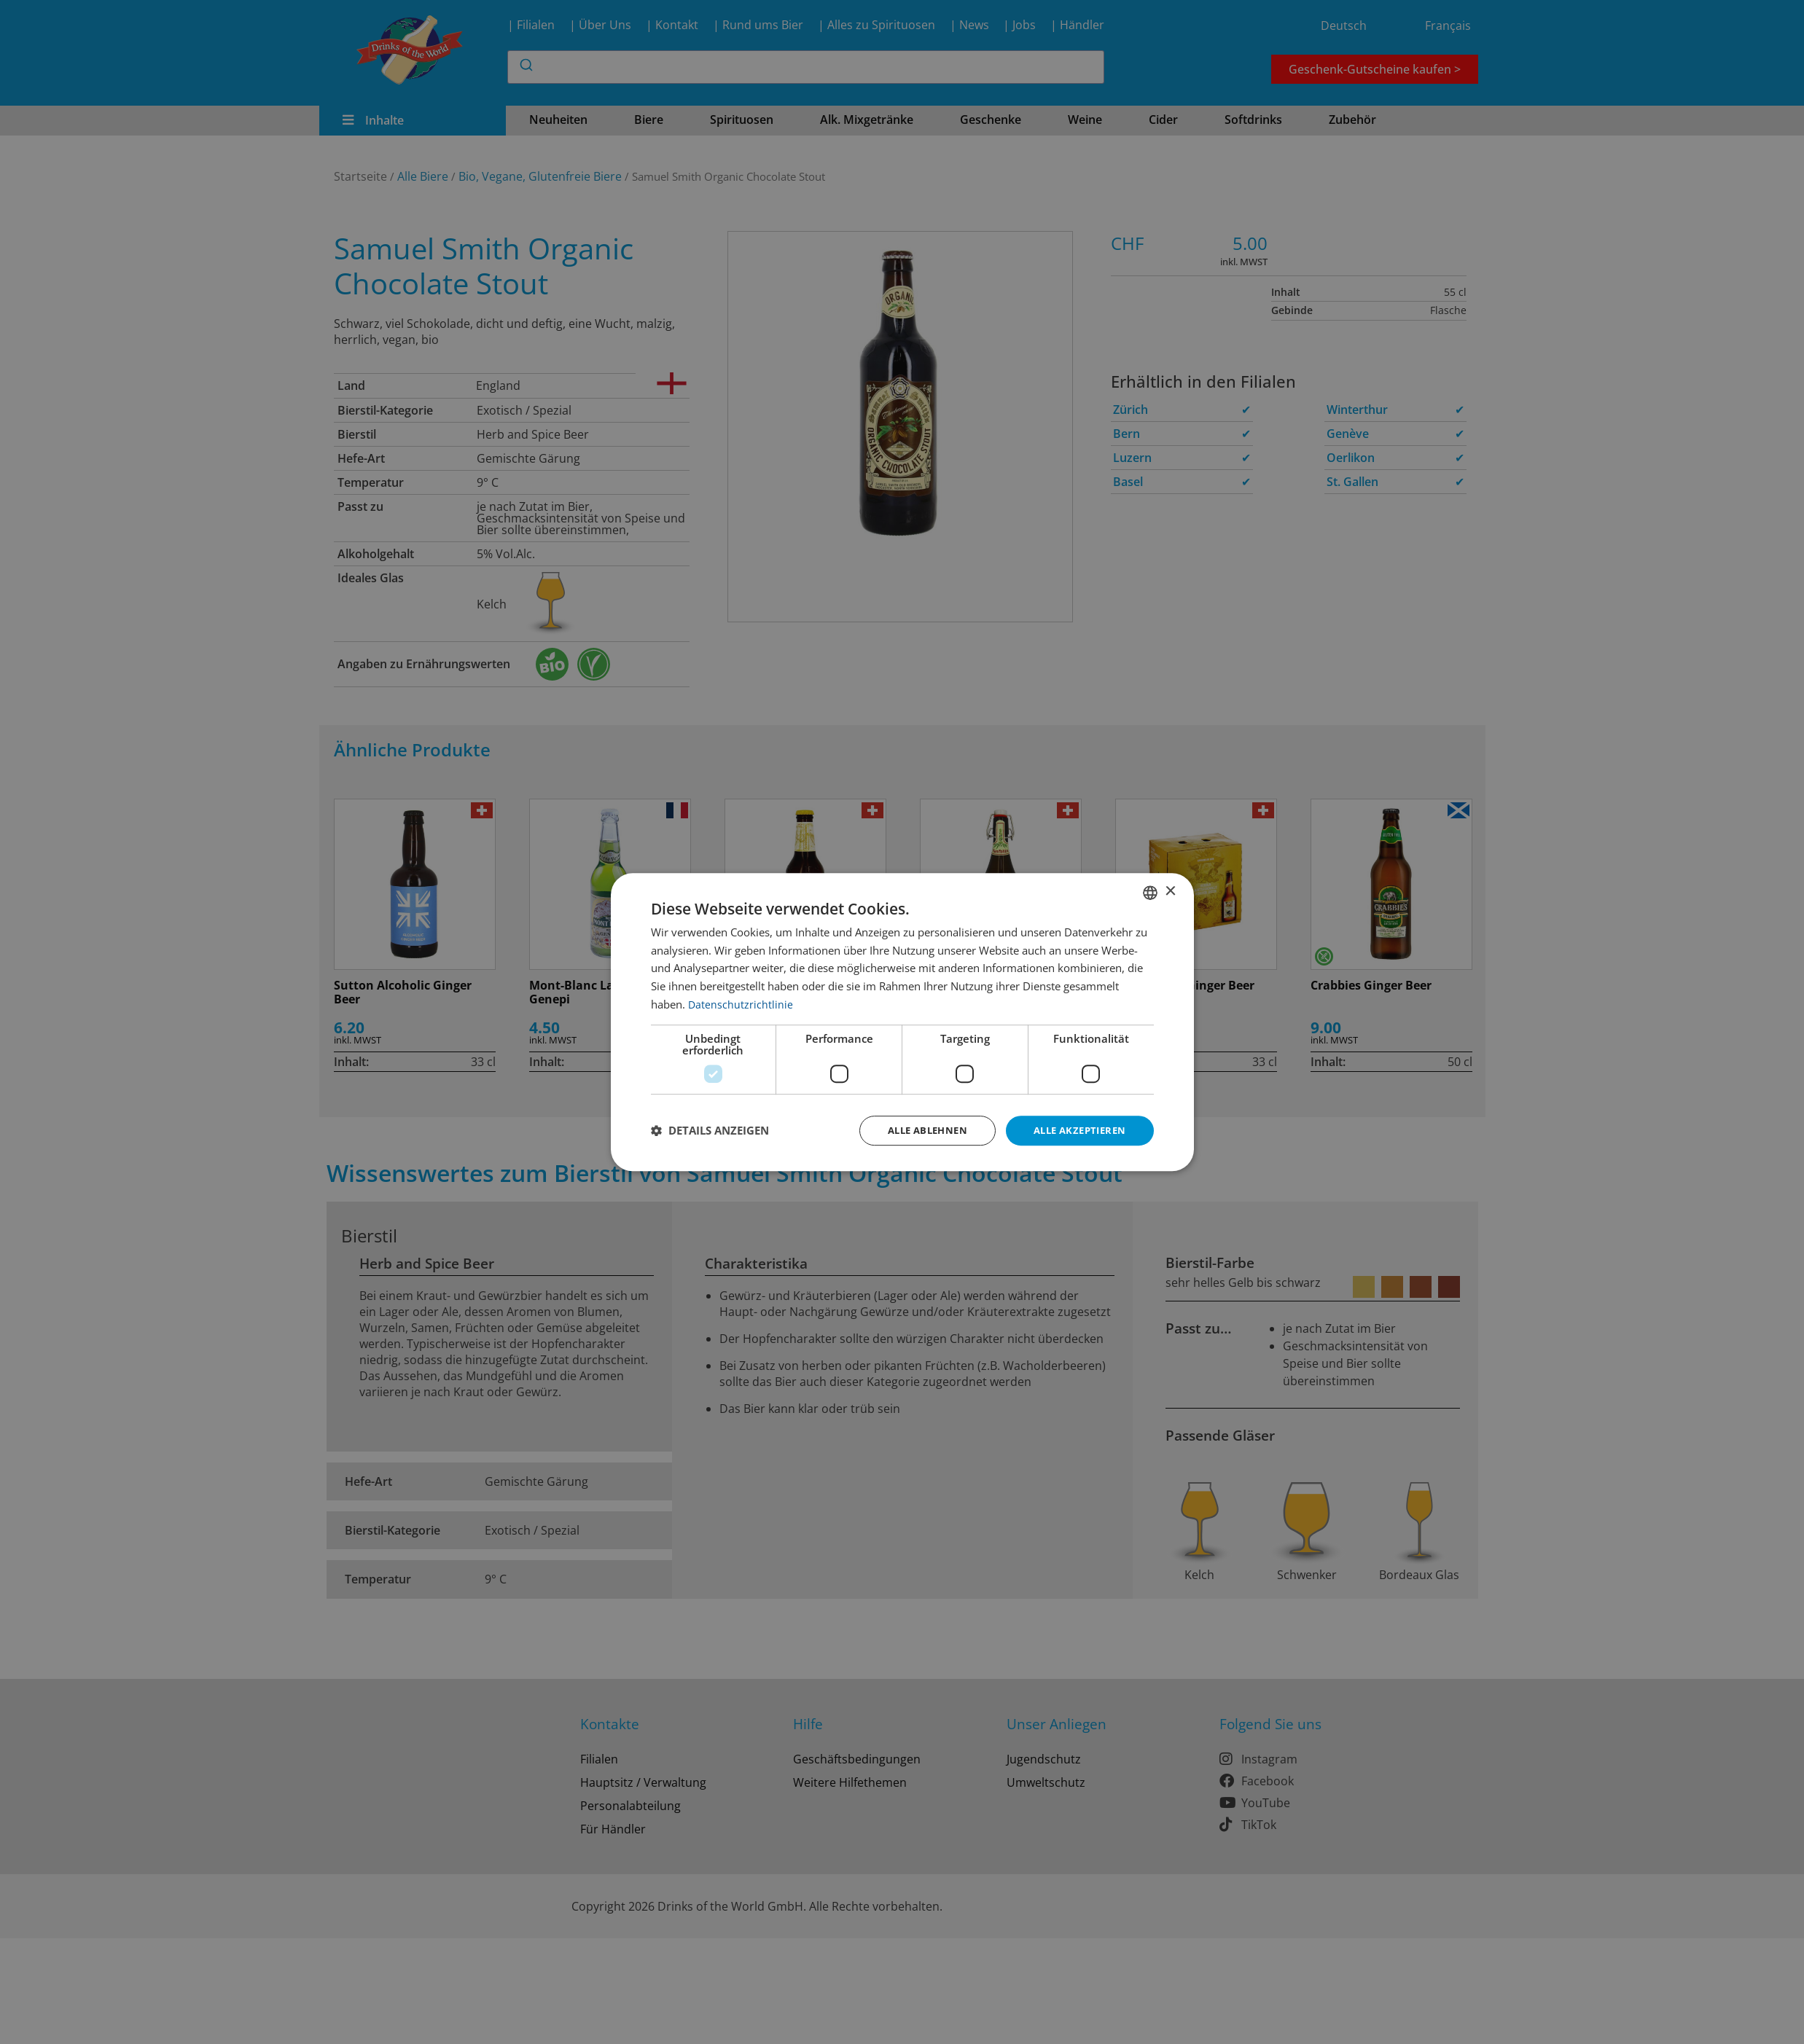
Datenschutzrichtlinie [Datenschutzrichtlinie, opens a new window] (741, 1002)
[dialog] (902, 1022)
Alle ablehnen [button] (915, 1130)
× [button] (1170, 890)
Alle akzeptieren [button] (1075, 1130)
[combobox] (1150, 891)
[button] (710, 1131)
